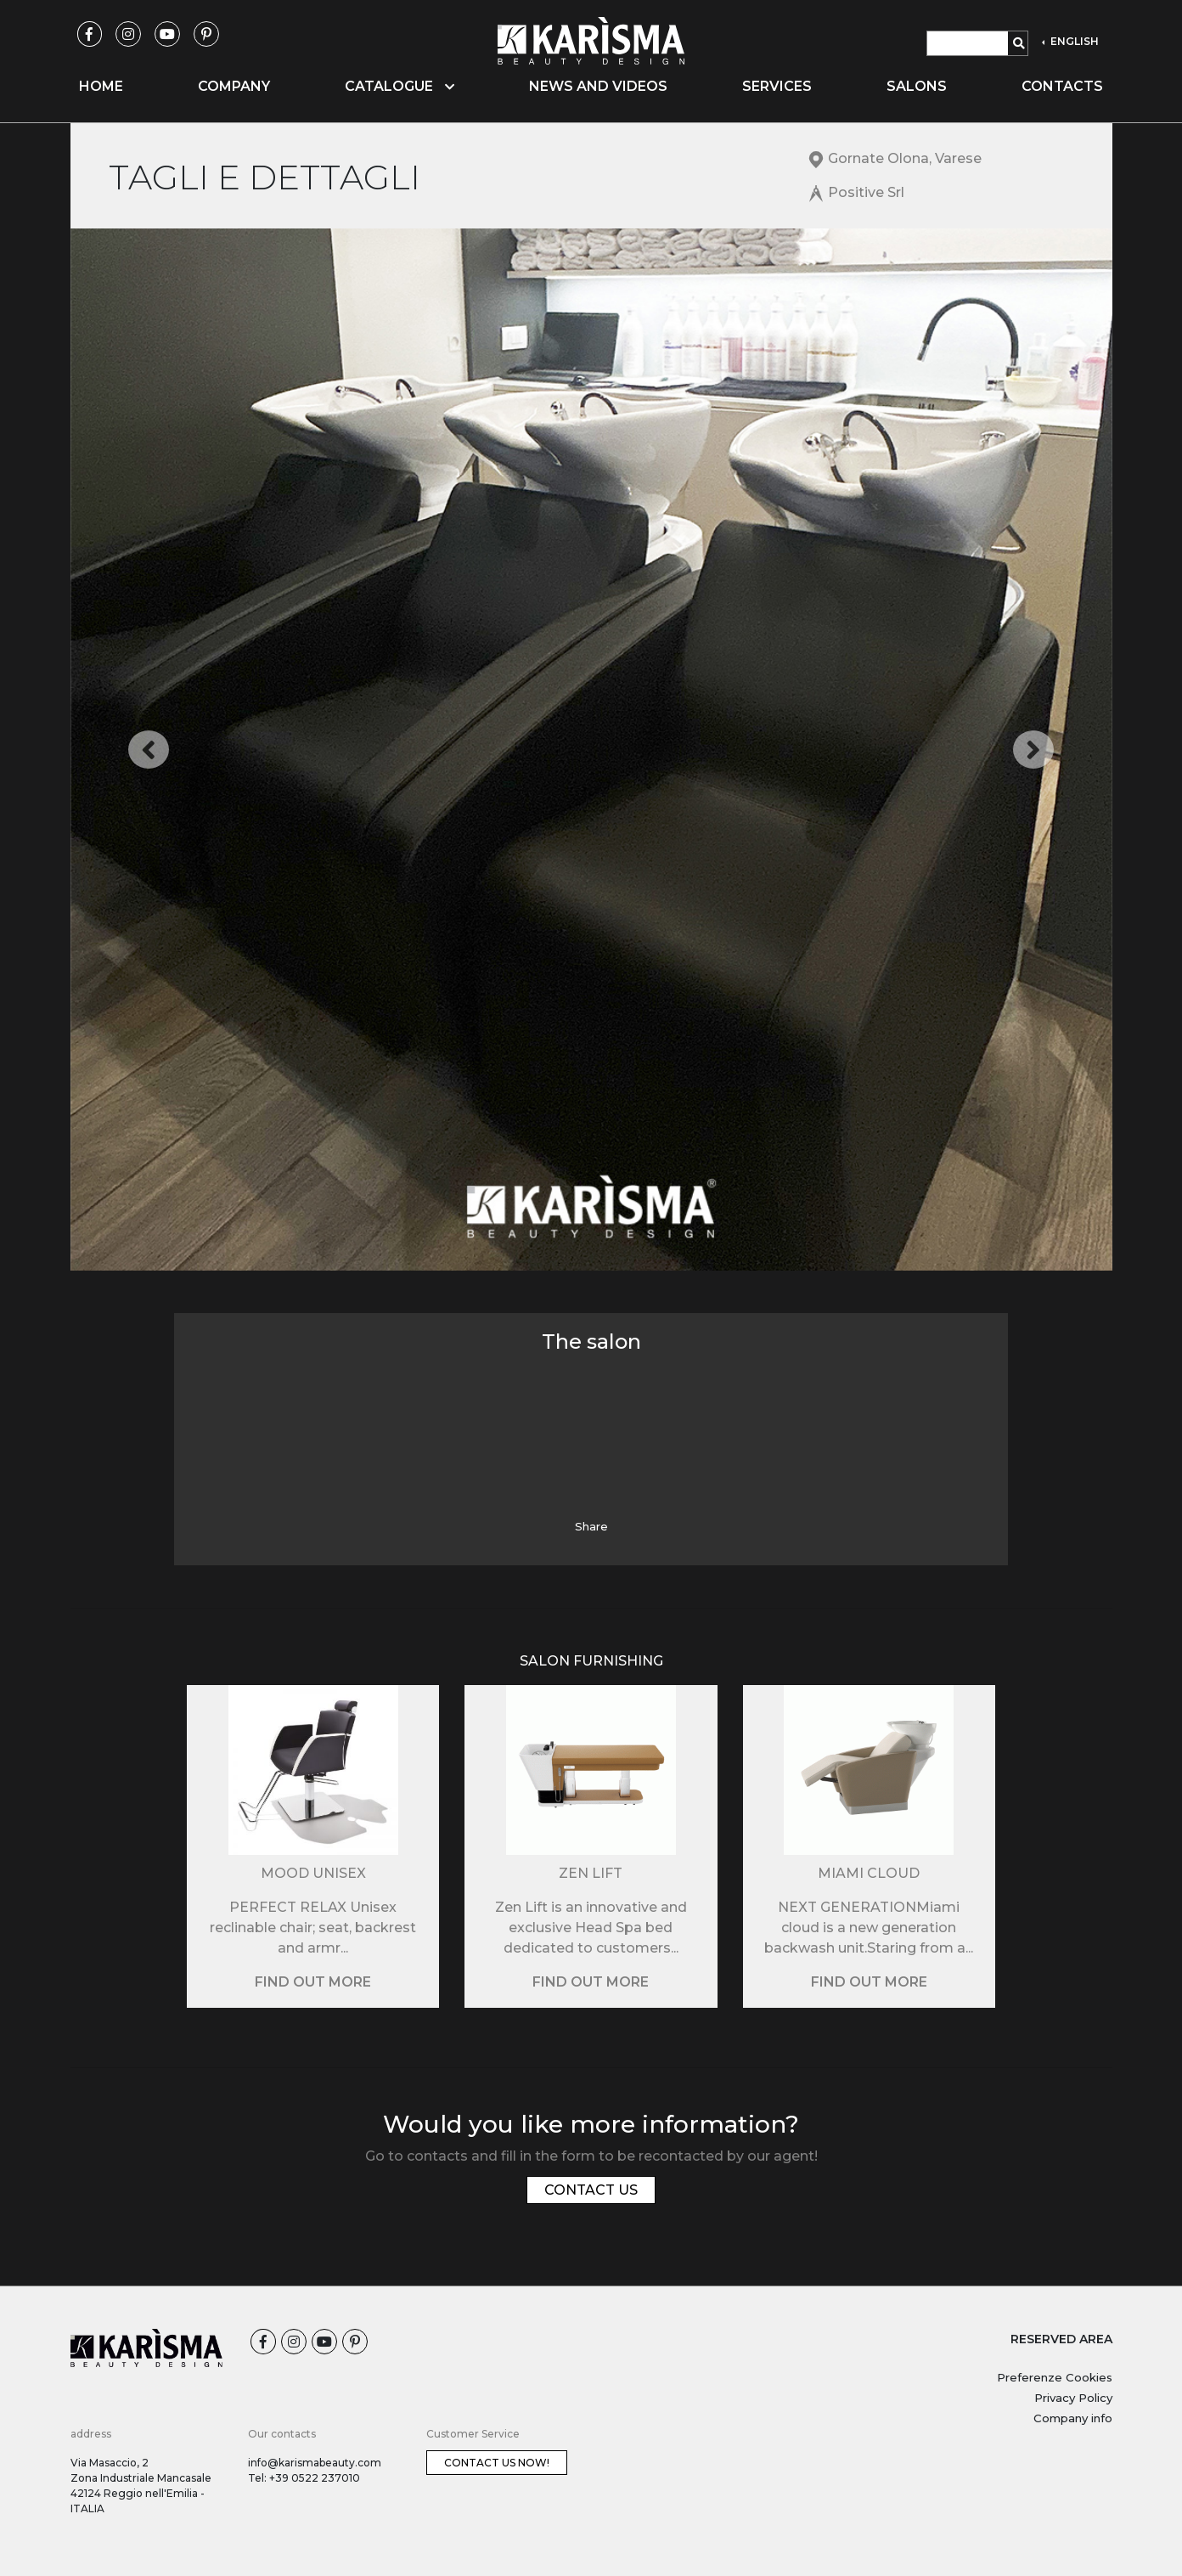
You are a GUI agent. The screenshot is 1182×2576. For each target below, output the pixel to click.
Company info (1072, 2418)
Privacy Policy (1073, 2397)
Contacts (1062, 86)
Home (101, 86)
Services (777, 86)
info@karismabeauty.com (314, 2462)
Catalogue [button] (399, 86)
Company (234, 86)
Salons (916, 86)
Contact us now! (496, 2462)
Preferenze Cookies (1054, 2377)
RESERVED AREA (1061, 2339)
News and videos (598, 86)
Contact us (591, 2190)
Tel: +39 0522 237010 (304, 2478)
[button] (148, 749)
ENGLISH (1073, 41)
